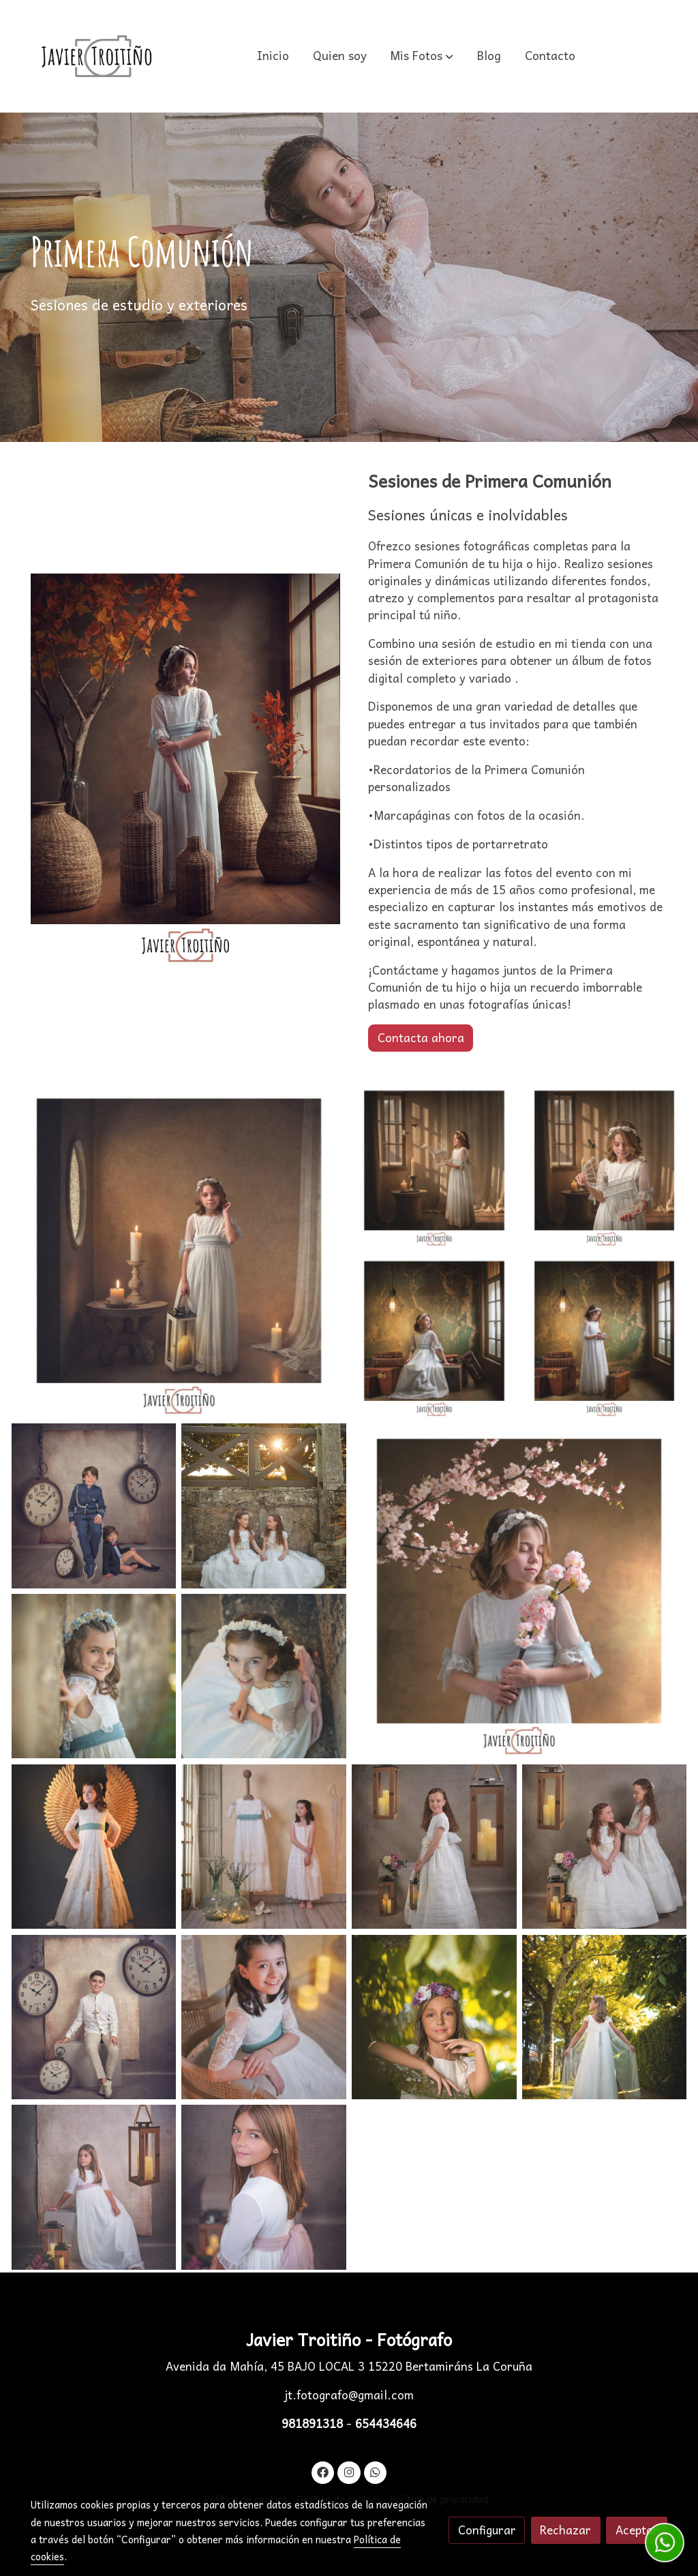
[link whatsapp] (375, 2471)
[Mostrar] (179, 1250)
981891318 (314, 2423)
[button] (422, 56)
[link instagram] (349, 2471)
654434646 (385, 2423)
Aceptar (637, 2530)
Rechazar (565, 2530)
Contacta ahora (421, 1037)
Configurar (487, 2530)
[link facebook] (323, 2471)
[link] (97, 56)
